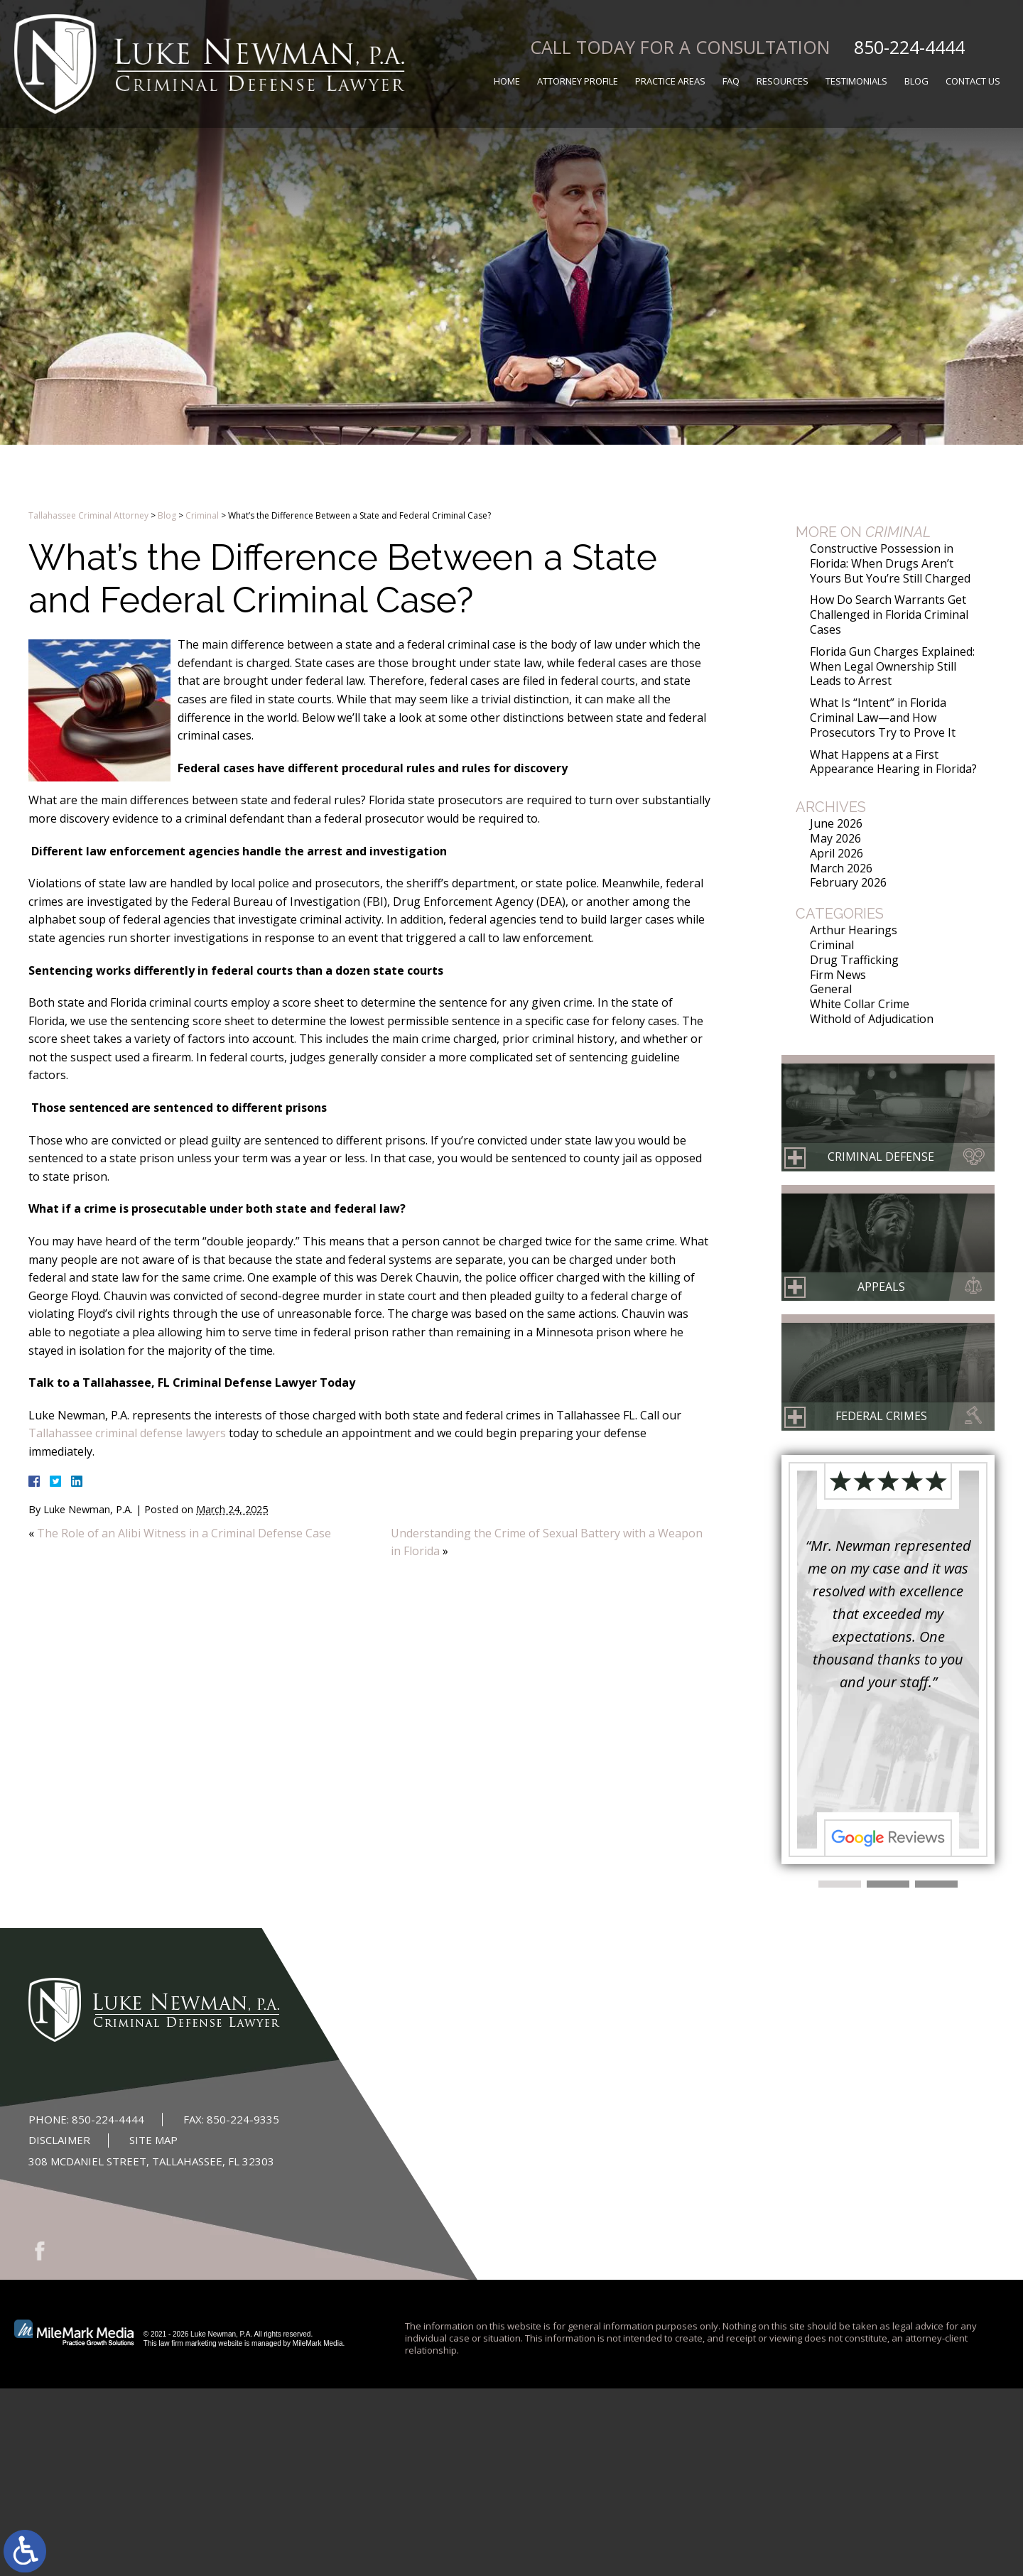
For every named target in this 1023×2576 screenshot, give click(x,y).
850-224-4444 (909, 47)
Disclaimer (59, 2140)
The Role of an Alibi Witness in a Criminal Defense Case (184, 1533)
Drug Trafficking (854, 960)
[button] (839, 1884)
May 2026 (835, 838)
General (831, 989)
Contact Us (973, 81)
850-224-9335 (243, 2119)
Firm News (838, 975)
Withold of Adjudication (871, 1019)
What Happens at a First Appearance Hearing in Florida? (893, 762)
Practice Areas (670, 81)
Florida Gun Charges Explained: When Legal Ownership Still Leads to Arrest (892, 666)
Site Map (153, 2140)
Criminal (202, 515)
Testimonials (856, 81)
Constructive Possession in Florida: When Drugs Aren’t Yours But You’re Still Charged (890, 563)
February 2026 (848, 882)
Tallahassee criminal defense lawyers (127, 1433)
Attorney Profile (577, 81)
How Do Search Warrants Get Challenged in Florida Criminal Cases (889, 614)
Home (507, 81)
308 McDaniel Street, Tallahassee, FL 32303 (151, 2161)
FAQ (731, 81)
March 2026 (841, 868)
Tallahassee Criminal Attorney (88, 515)
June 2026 (836, 823)
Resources (782, 81)
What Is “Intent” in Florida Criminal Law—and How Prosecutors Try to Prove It (883, 717)
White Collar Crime (859, 1004)
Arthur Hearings (853, 930)
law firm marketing (187, 2343)
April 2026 (836, 853)
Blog (916, 81)
